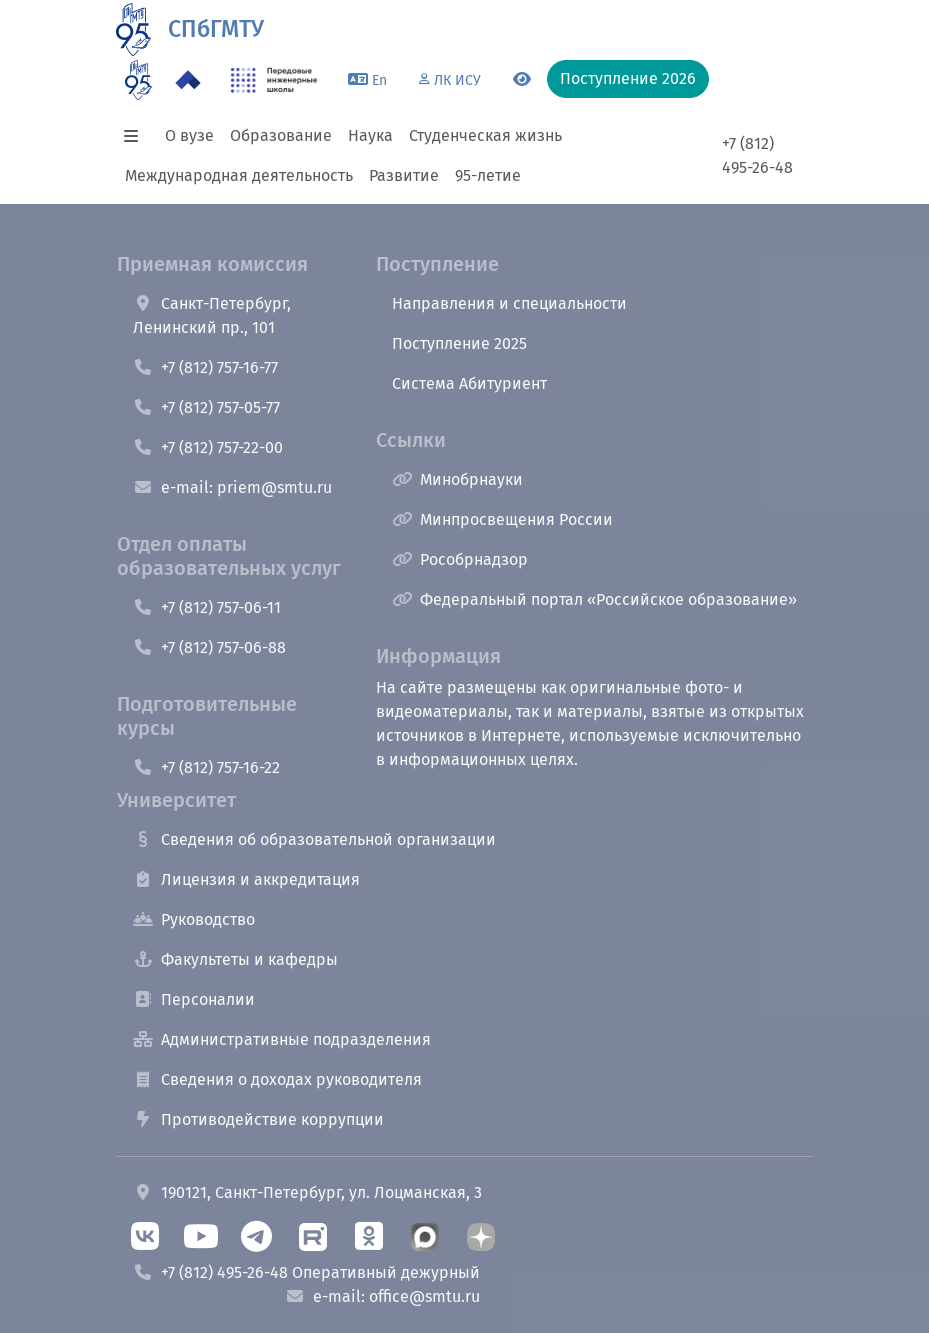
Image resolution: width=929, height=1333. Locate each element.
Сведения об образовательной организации (314, 839)
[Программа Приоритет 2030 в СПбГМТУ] (188, 80)
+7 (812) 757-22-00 (208, 447)
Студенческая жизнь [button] (485, 135)
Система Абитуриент (469, 383)
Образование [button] (281, 135)
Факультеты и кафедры (235, 959)
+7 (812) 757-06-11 (207, 607)
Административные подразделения (282, 1039)
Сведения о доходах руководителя (277, 1079)
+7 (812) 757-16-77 (205, 367)
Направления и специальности (509, 303)
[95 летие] (138, 80)
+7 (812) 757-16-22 (206, 767)
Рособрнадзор (460, 559)
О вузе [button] (189, 135)
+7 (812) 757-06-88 (209, 647)
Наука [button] (370, 135)
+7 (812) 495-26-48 (757, 155)
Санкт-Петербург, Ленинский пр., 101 (212, 315)
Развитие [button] (404, 175)
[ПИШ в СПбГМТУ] (274, 80)
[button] (137, 136)
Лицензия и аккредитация (246, 879)
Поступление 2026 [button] (628, 78)
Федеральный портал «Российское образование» (594, 599)
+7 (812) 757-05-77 (206, 407)
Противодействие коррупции (258, 1119)
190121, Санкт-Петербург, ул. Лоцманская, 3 (307, 1192)
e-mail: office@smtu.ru (382, 1296)
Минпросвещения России (502, 519)
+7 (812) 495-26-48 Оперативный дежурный (306, 1272)
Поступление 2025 (459, 343)
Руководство (194, 919)
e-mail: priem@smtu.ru (232, 487)
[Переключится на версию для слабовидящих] (522, 80)
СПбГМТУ (216, 29)
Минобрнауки (457, 479)
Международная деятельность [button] (239, 175)
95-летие (488, 175)
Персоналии (194, 999)
